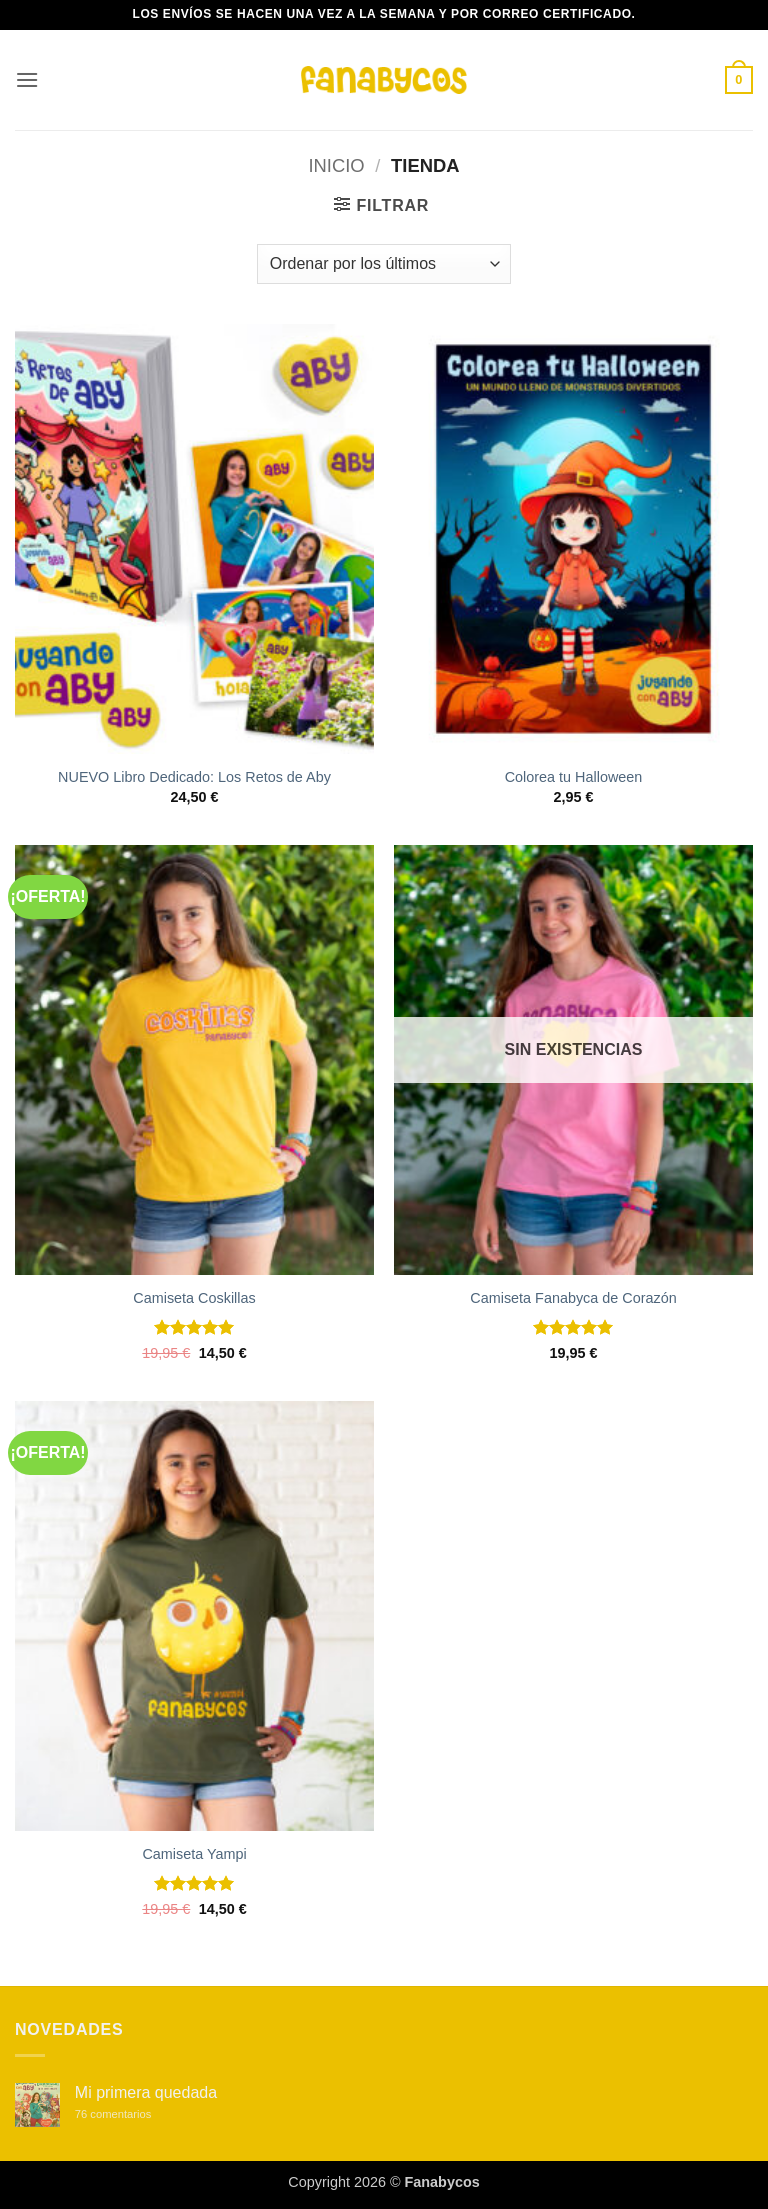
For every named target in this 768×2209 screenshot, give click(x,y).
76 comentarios (134, 2114)
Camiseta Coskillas (194, 1298)
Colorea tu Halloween (574, 777)
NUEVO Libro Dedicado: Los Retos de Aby (194, 777)
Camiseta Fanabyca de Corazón (573, 1298)
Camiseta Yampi (194, 1854)
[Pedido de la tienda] (384, 264)
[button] (27, 79)
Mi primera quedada (146, 2092)
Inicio (336, 165)
